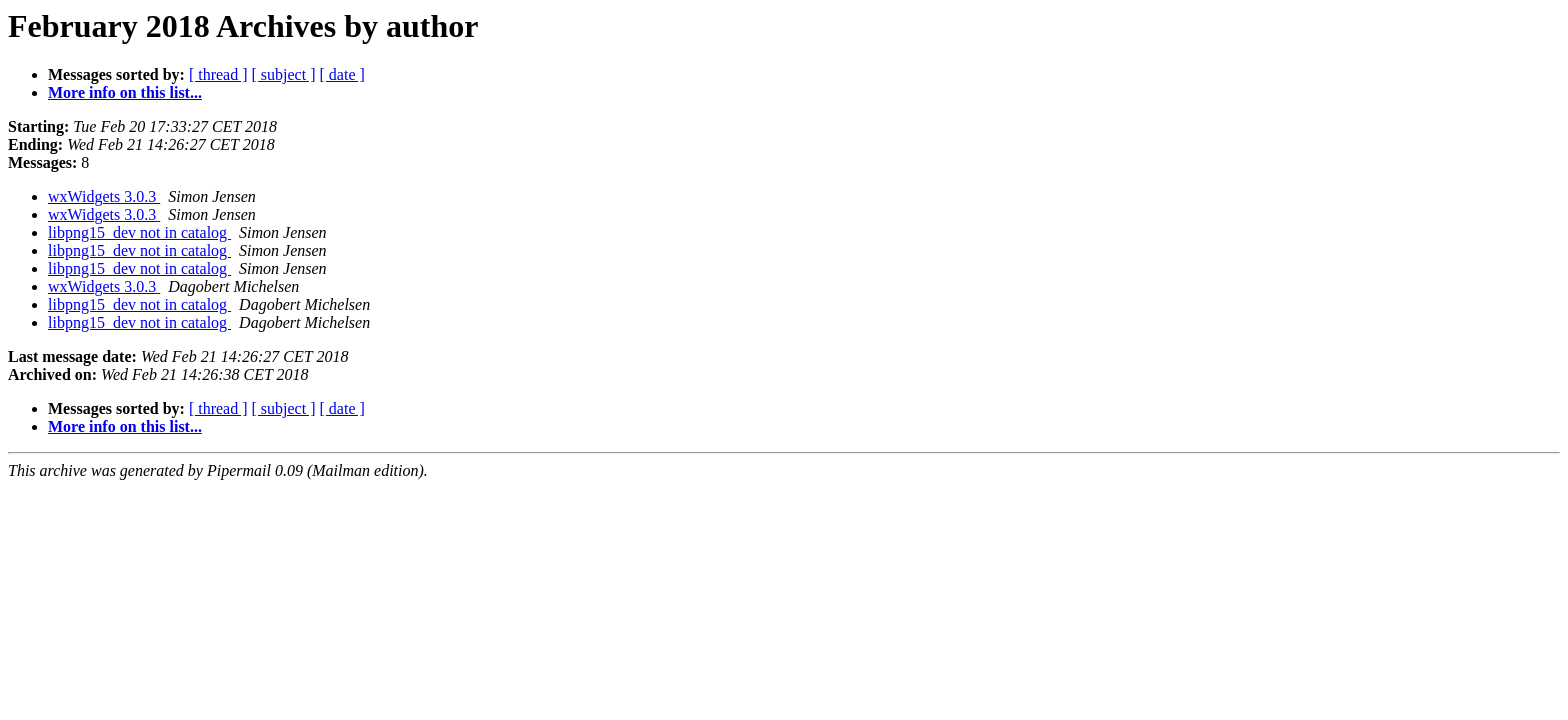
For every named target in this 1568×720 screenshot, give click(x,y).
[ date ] (342, 74)
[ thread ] (218, 74)
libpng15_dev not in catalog (139, 232)
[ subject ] (284, 74)
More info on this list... (125, 92)
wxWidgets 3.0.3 (104, 196)
